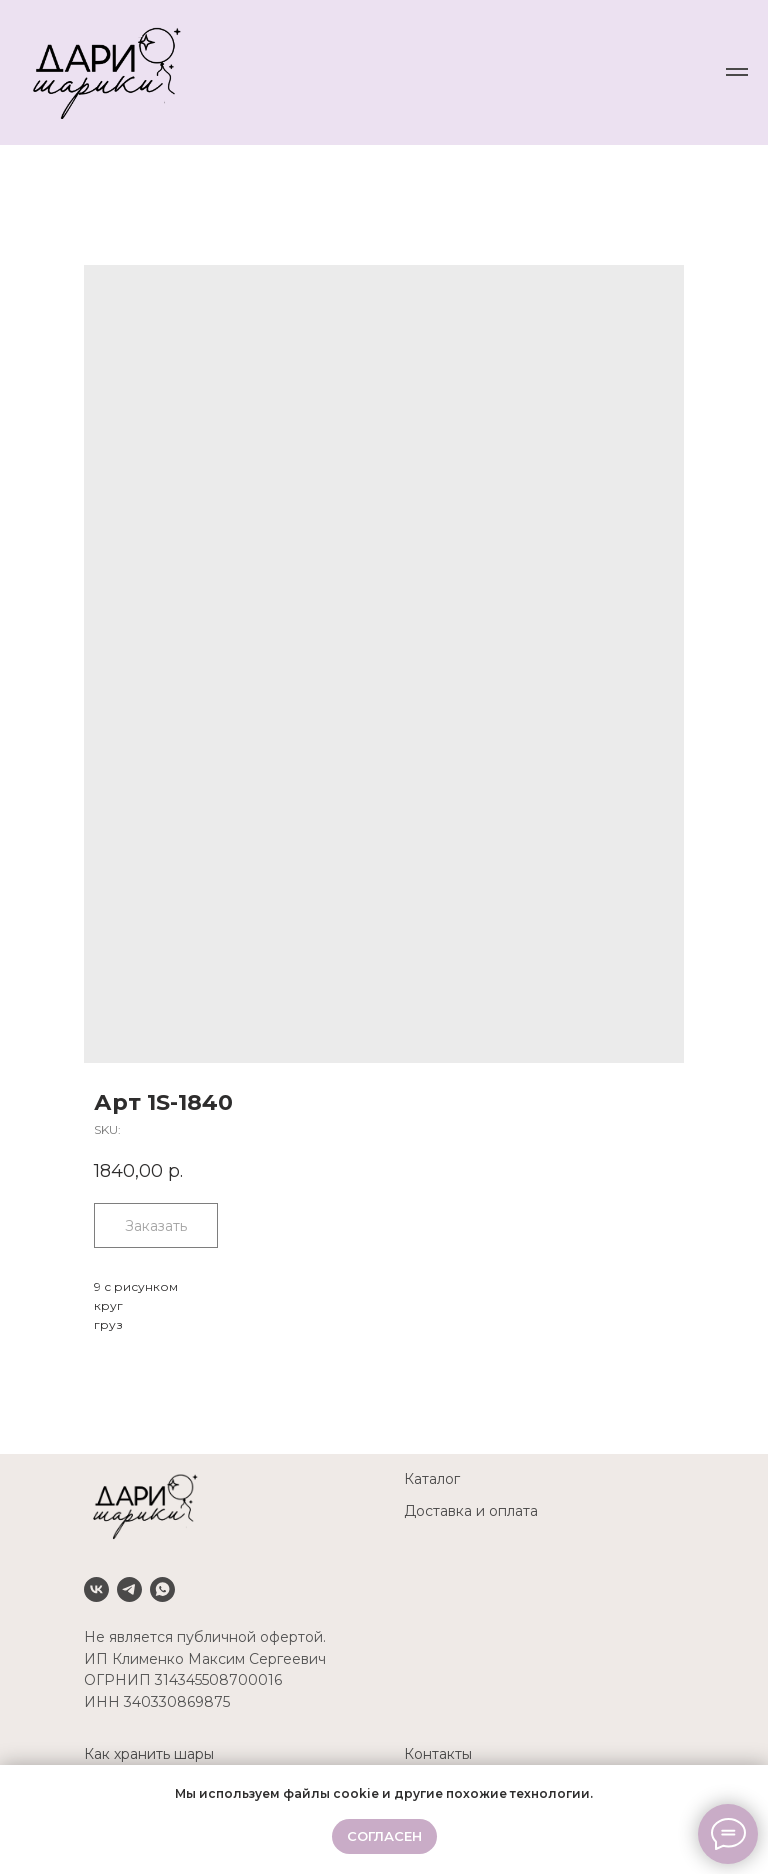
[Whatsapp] (162, 1589)
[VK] (96, 1589)
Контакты (438, 1754)
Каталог (432, 1479)
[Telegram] (129, 1589)
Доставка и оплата (471, 1511)
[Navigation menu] (737, 72)
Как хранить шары (149, 1754)
